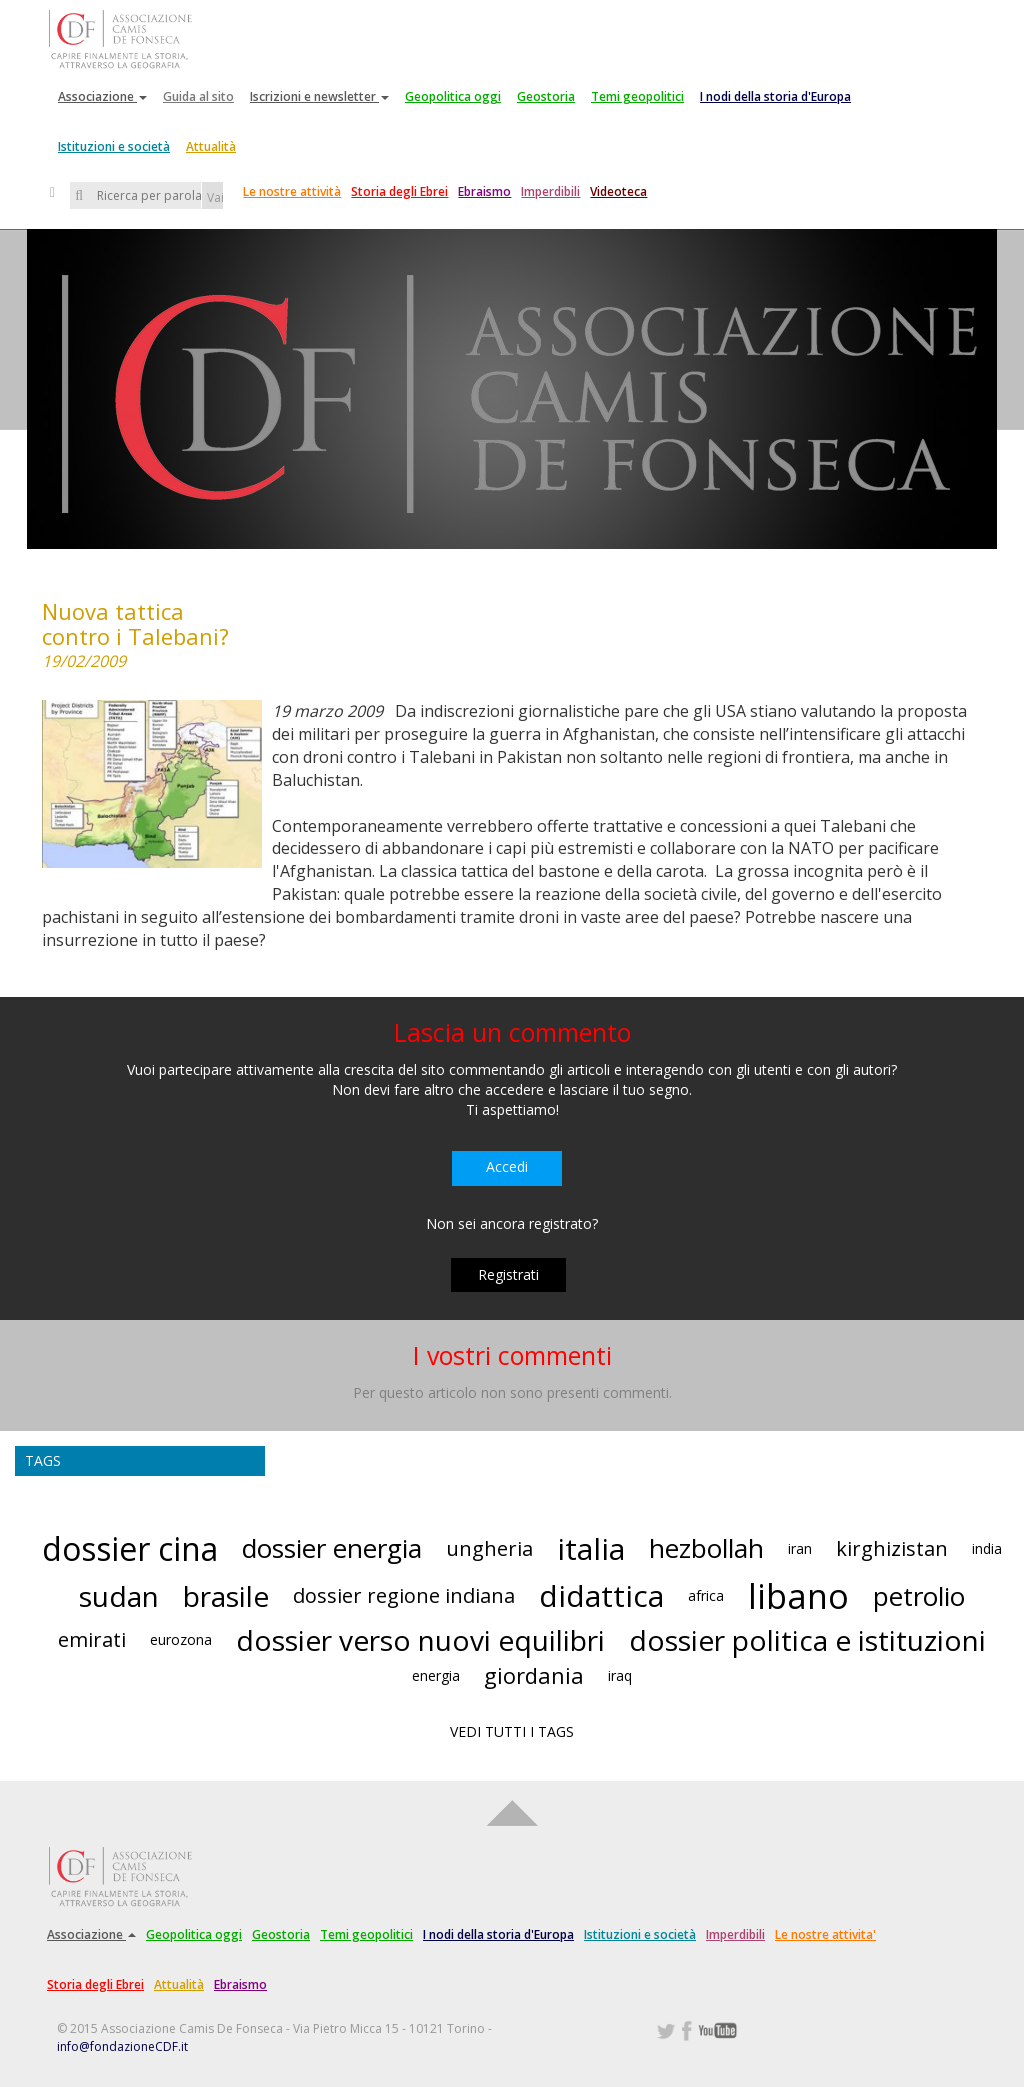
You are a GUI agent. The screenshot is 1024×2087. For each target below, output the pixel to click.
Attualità (211, 146)
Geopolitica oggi (453, 96)
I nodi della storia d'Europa (775, 96)
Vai (215, 197)
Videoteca (618, 191)
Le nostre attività (292, 191)
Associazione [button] (102, 96)
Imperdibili (550, 191)
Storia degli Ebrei (399, 191)
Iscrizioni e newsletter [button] (319, 96)
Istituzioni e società (114, 146)
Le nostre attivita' (825, 1934)
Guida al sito (198, 96)
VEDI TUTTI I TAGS (512, 1731)
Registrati (508, 1274)
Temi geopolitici (637, 96)
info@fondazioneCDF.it (122, 2046)
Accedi (507, 1166)
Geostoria (546, 96)
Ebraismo (484, 191)
